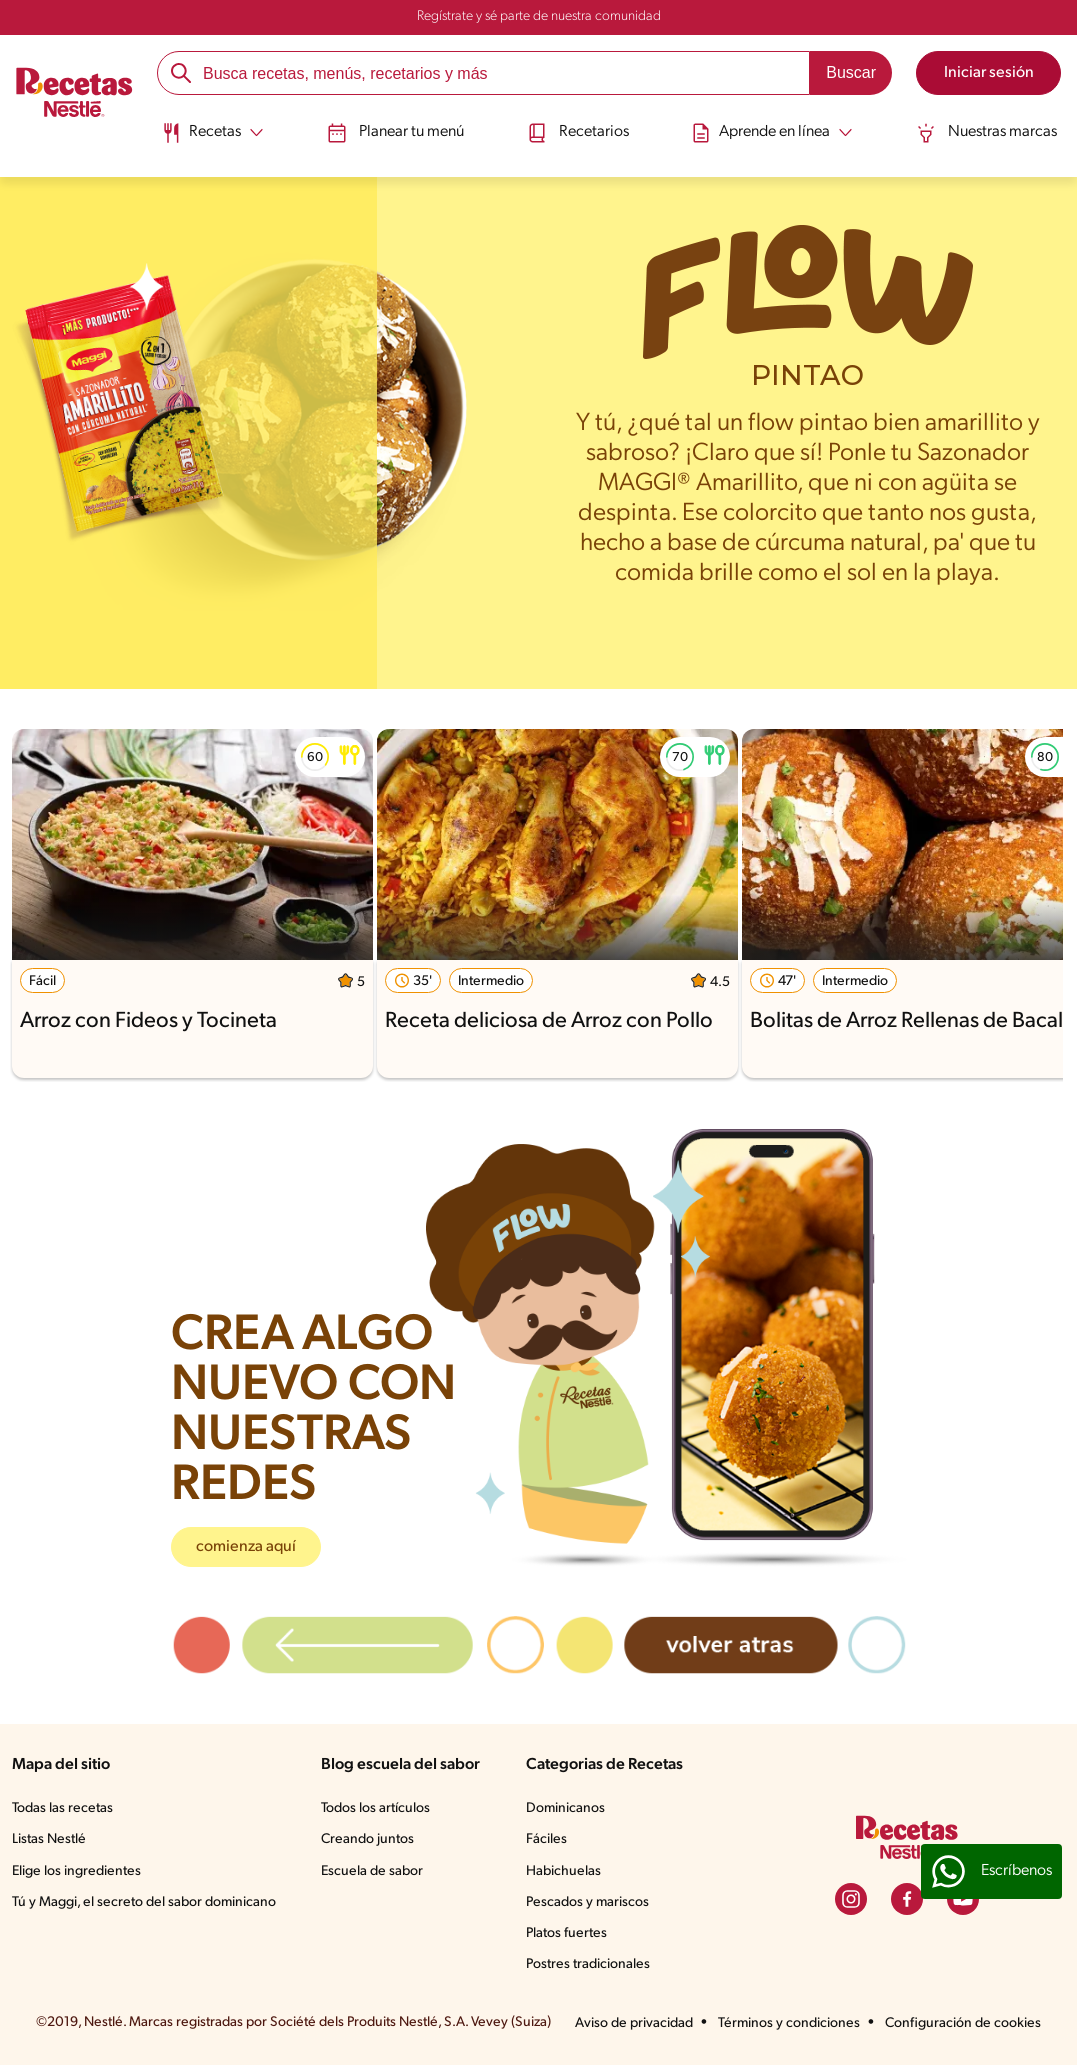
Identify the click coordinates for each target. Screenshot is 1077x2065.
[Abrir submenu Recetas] (212, 133)
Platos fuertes (566, 1933)
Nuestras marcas (986, 133)
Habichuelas (563, 1871)
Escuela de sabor (372, 1871)
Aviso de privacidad (634, 2023)
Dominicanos (565, 1808)
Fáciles (546, 1839)
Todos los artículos (375, 1808)
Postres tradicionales (588, 1964)
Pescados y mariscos (587, 1902)
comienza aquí (246, 1547)
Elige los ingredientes (76, 1871)
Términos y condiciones (789, 2023)
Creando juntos (367, 1839)
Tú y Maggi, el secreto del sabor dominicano (144, 1902)
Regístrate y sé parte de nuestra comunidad (539, 16)
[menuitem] (212, 140)
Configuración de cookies (963, 2023)
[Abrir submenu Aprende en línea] (772, 133)
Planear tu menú (395, 133)
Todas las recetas (62, 1808)
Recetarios (578, 133)
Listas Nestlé (49, 1839)
